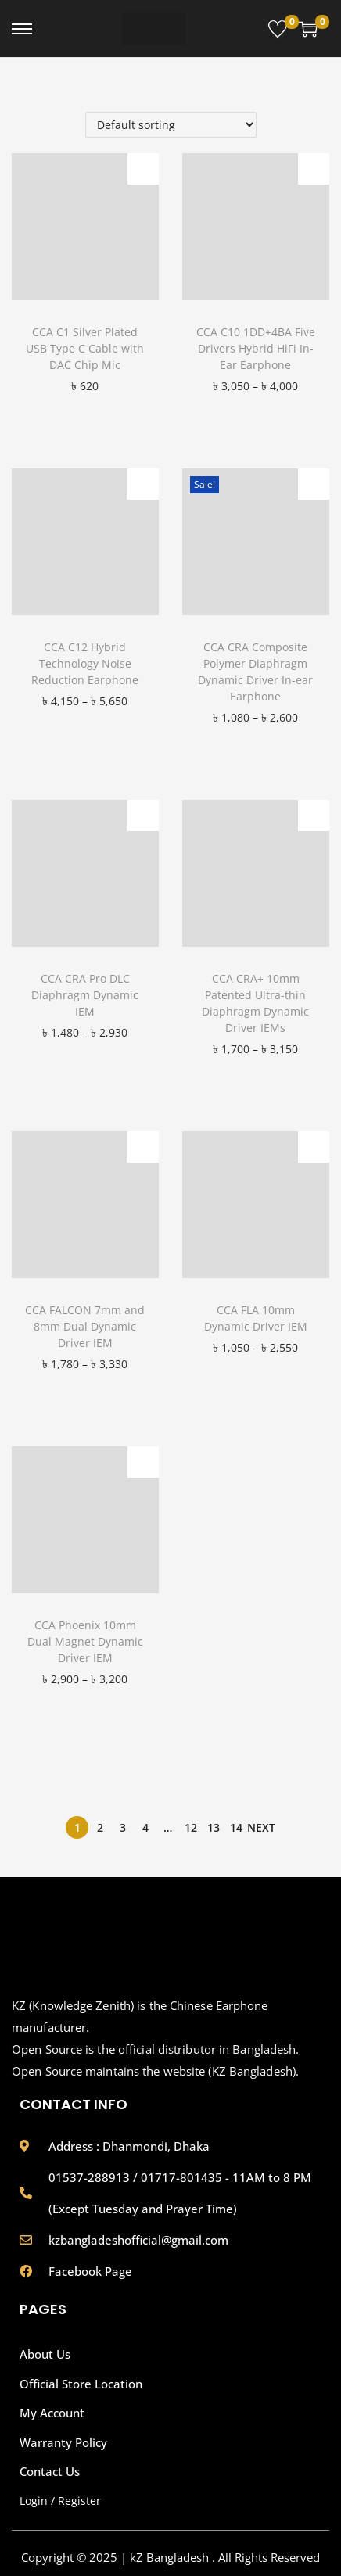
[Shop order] (171, 125)
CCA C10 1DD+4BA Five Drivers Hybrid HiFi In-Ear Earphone (255, 348)
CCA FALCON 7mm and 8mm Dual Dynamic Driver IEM (85, 1326)
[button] (143, 169)
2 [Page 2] (100, 1827)
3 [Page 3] (123, 1827)
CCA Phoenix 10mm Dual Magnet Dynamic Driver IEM (85, 1641)
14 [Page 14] (236, 1827)
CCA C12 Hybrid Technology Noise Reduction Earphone (84, 663)
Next (261, 1827)
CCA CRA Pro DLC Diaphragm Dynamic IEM (84, 995)
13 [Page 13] (213, 1827)
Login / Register (60, 2500)
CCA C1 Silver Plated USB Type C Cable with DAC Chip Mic (85, 348)
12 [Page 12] (191, 1827)
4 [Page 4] (145, 1827)
